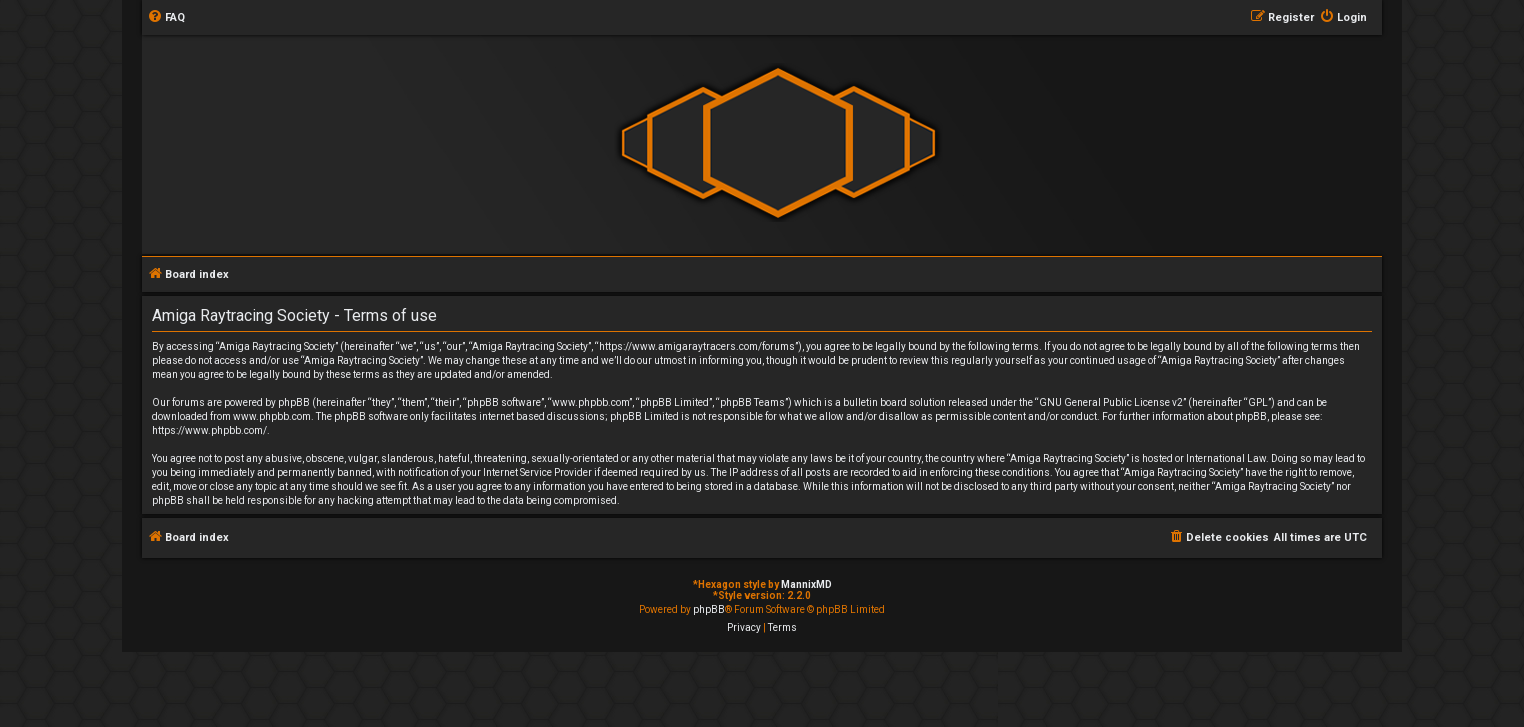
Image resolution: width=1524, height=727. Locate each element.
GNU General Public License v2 (1111, 402)
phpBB (709, 609)
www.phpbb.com (272, 416)
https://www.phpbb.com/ (209, 430)
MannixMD (806, 584)
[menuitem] (166, 18)
